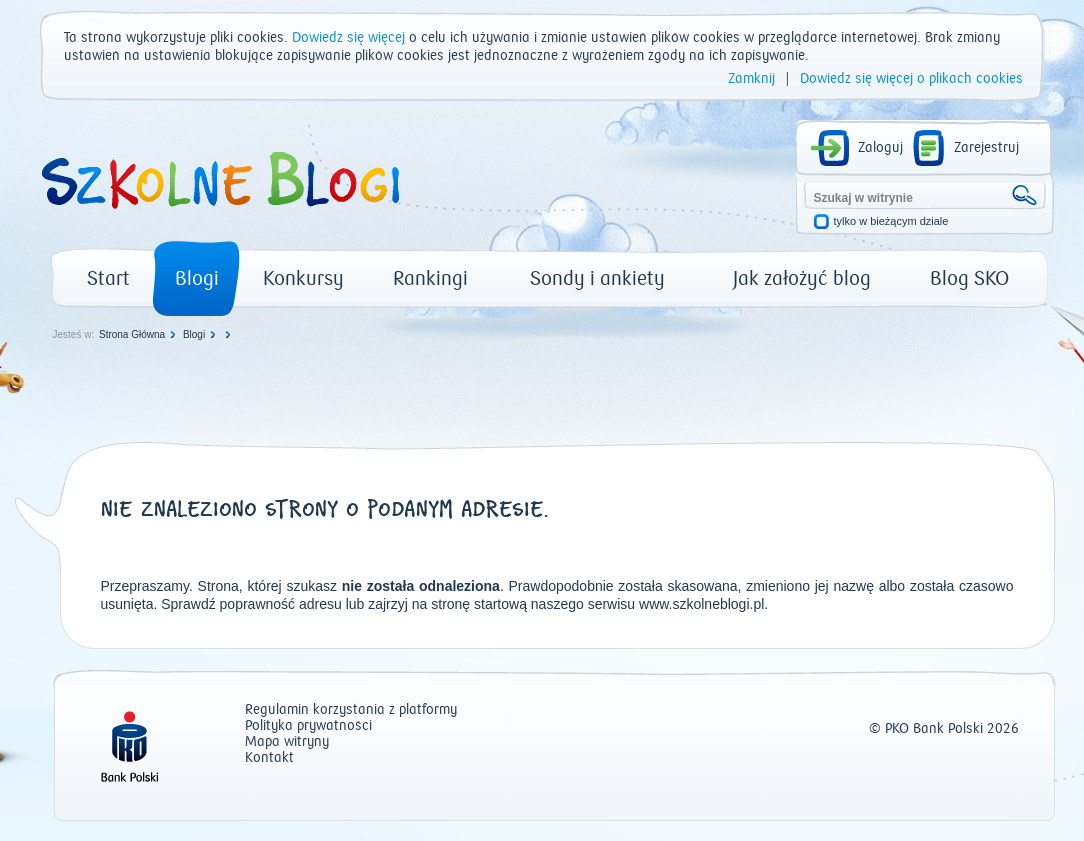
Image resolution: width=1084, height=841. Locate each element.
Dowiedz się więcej (348, 38)
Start (108, 278)
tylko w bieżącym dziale (891, 221)
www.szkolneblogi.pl (701, 604)
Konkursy (303, 278)
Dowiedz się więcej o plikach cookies (911, 79)
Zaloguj (880, 148)
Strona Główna (132, 334)
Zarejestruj (986, 148)
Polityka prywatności (308, 726)
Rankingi (430, 278)
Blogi (197, 278)
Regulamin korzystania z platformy (351, 710)
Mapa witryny (287, 742)
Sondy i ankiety (597, 278)
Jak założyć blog (802, 278)
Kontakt (269, 758)
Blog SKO (969, 278)
